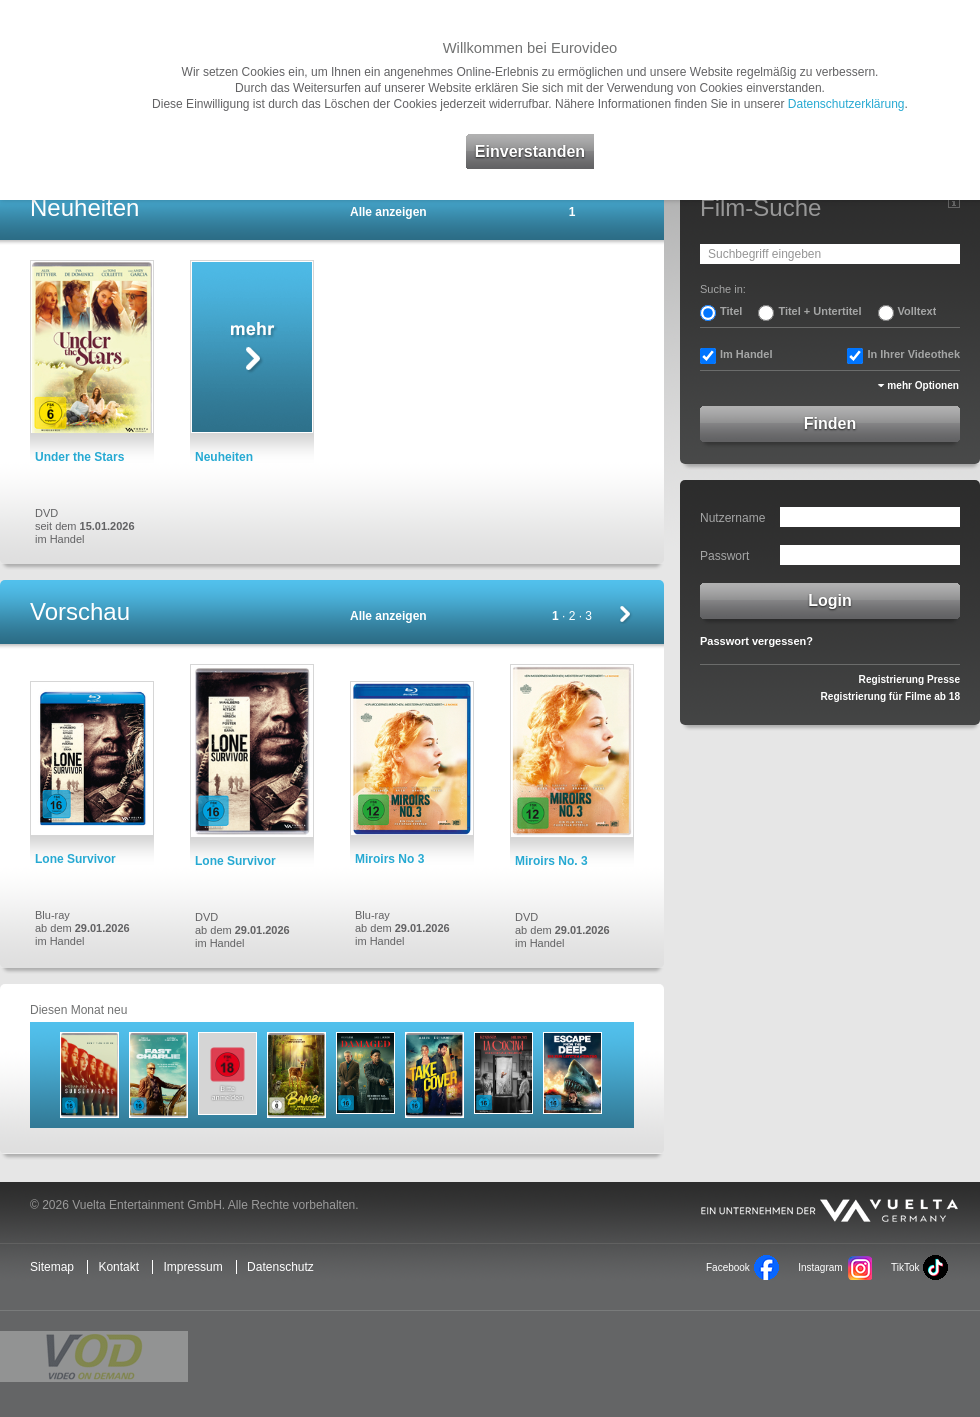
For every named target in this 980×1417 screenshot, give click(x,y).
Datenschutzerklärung (846, 104)
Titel (731, 311)
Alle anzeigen (388, 212)
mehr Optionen (923, 385)
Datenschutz (280, 1267)
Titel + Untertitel (819, 311)
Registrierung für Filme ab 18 (890, 696)
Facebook (728, 1267)
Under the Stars (79, 457)
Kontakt (118, 1267)
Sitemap (52, 1267)
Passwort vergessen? (756, 641)
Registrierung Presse (909, 679)
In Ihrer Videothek (913, 354)
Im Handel (746, 354)
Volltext (917, 311)
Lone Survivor (75, 859)
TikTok (905, 1267)
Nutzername (732, 518)
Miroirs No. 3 (551, 861)
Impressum (192, 1267)
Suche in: (723, 289)
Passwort (724, 556)
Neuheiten (224, 457)
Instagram (820, 1267)
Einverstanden (530, 151)
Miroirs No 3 (389, 859)
